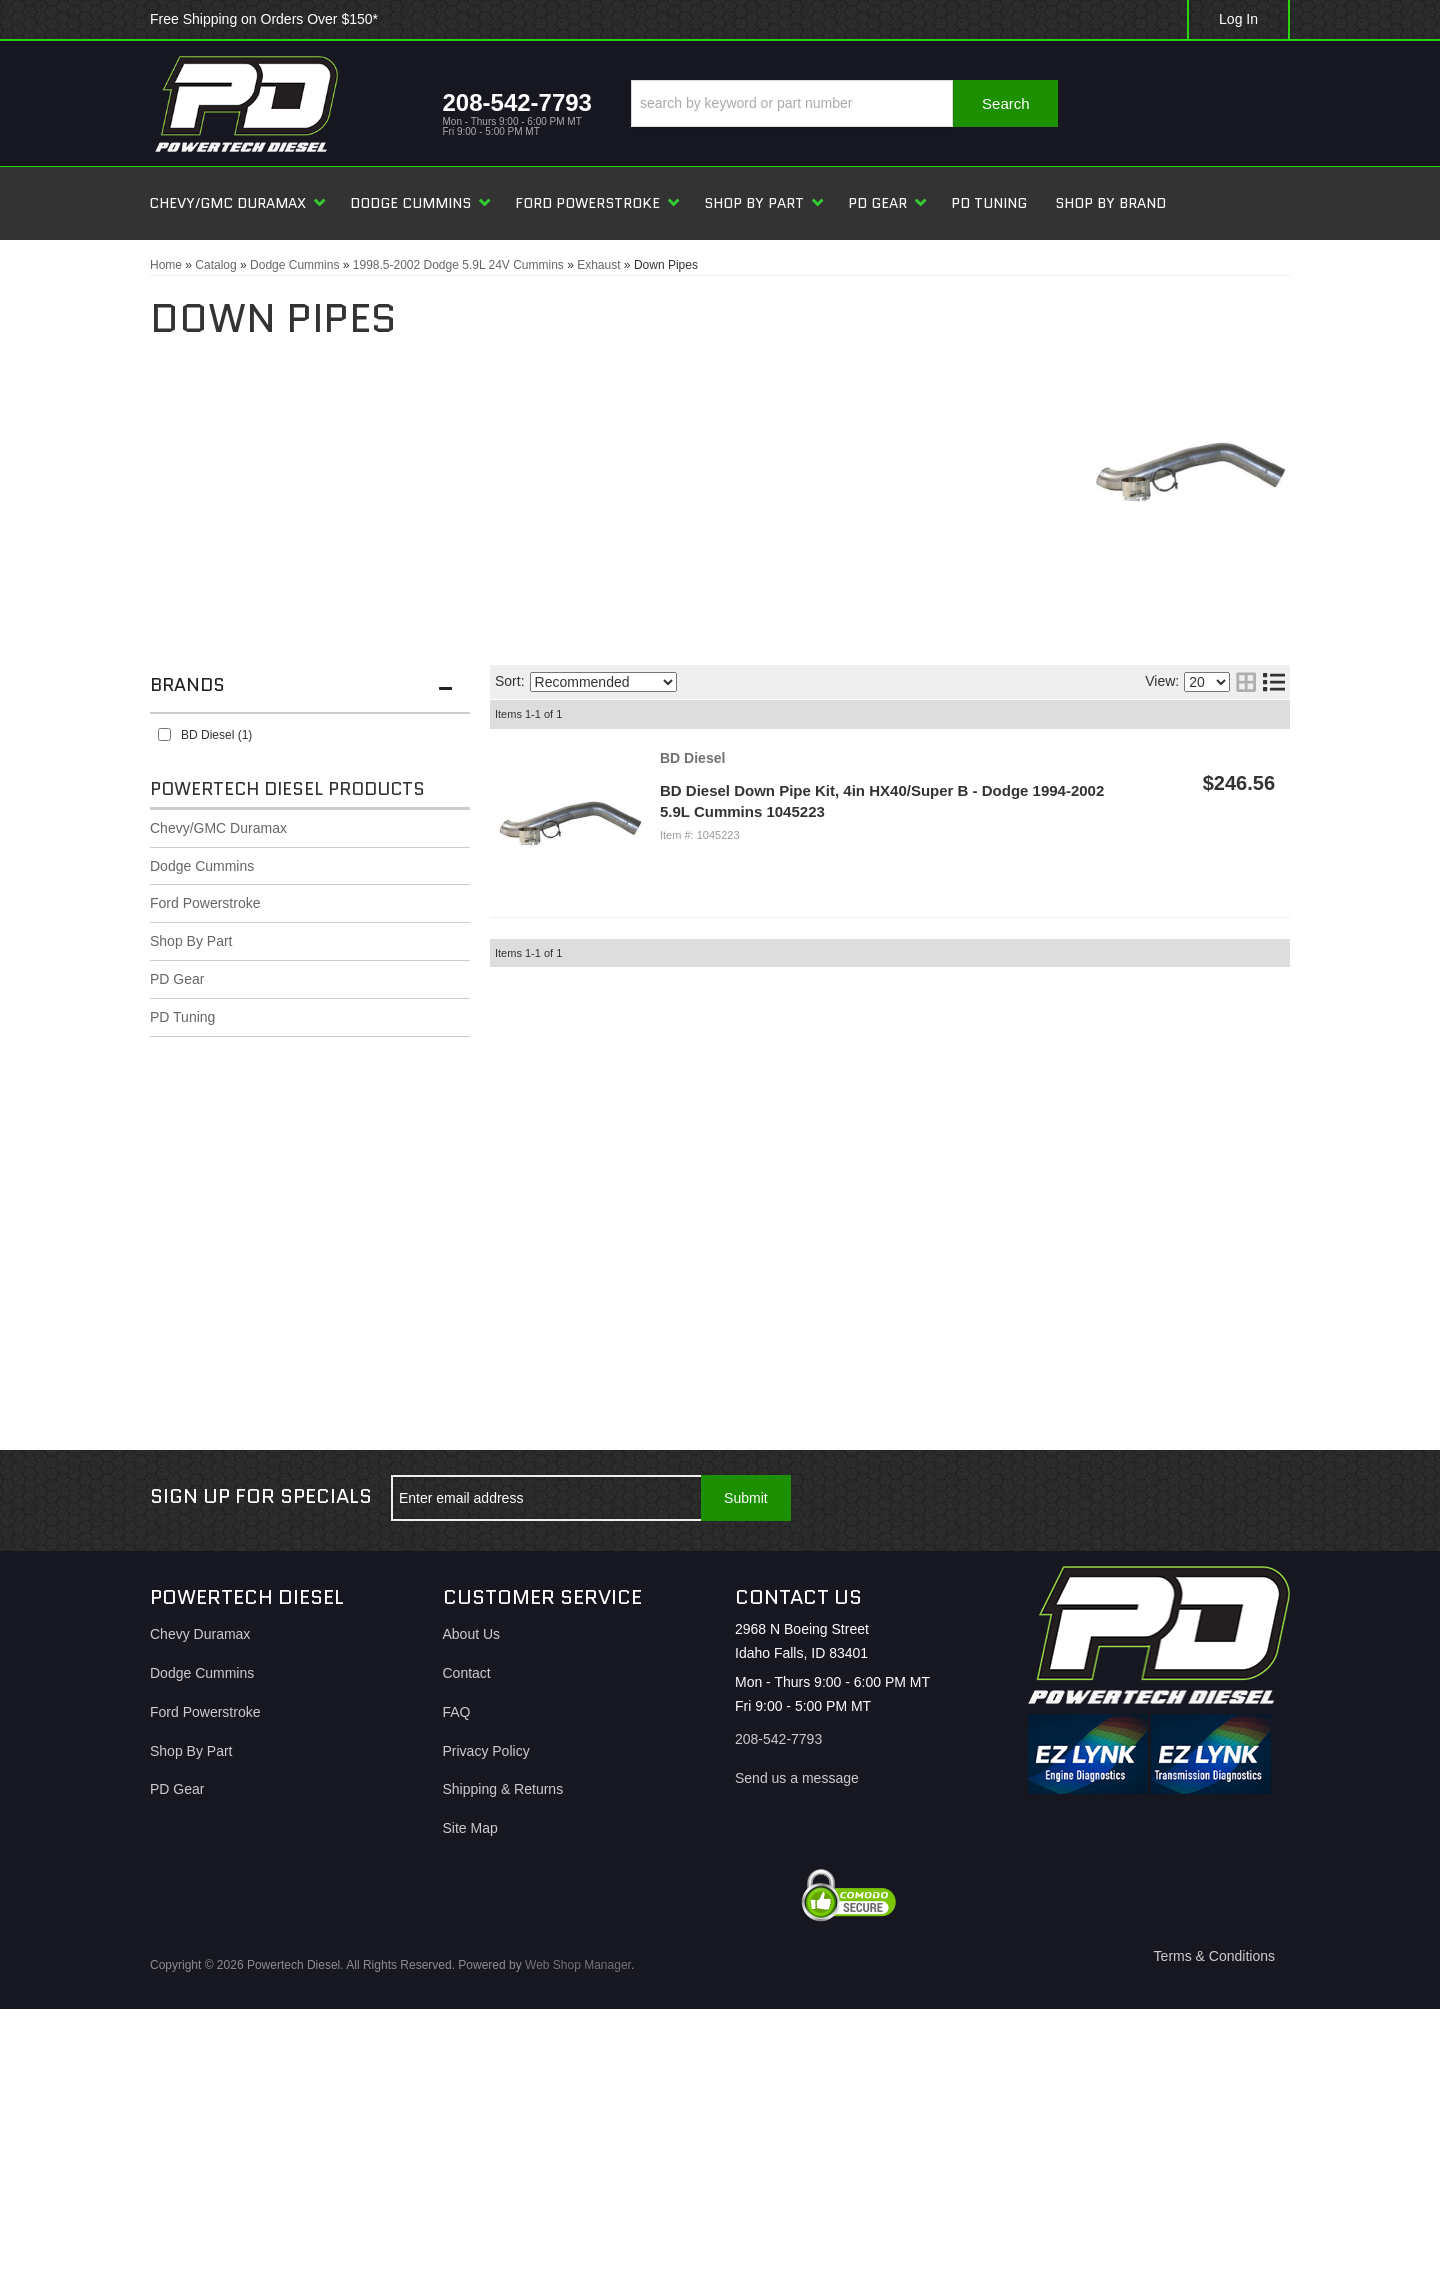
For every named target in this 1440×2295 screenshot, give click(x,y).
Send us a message (797, 1778)
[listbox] (603, 682)
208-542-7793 (778, 1739)
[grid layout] (1246, 682)
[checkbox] (164, 734)
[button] (844, 103)
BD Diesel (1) (216, 735)
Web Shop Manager (578, 1965)
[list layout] (1274, 682)
